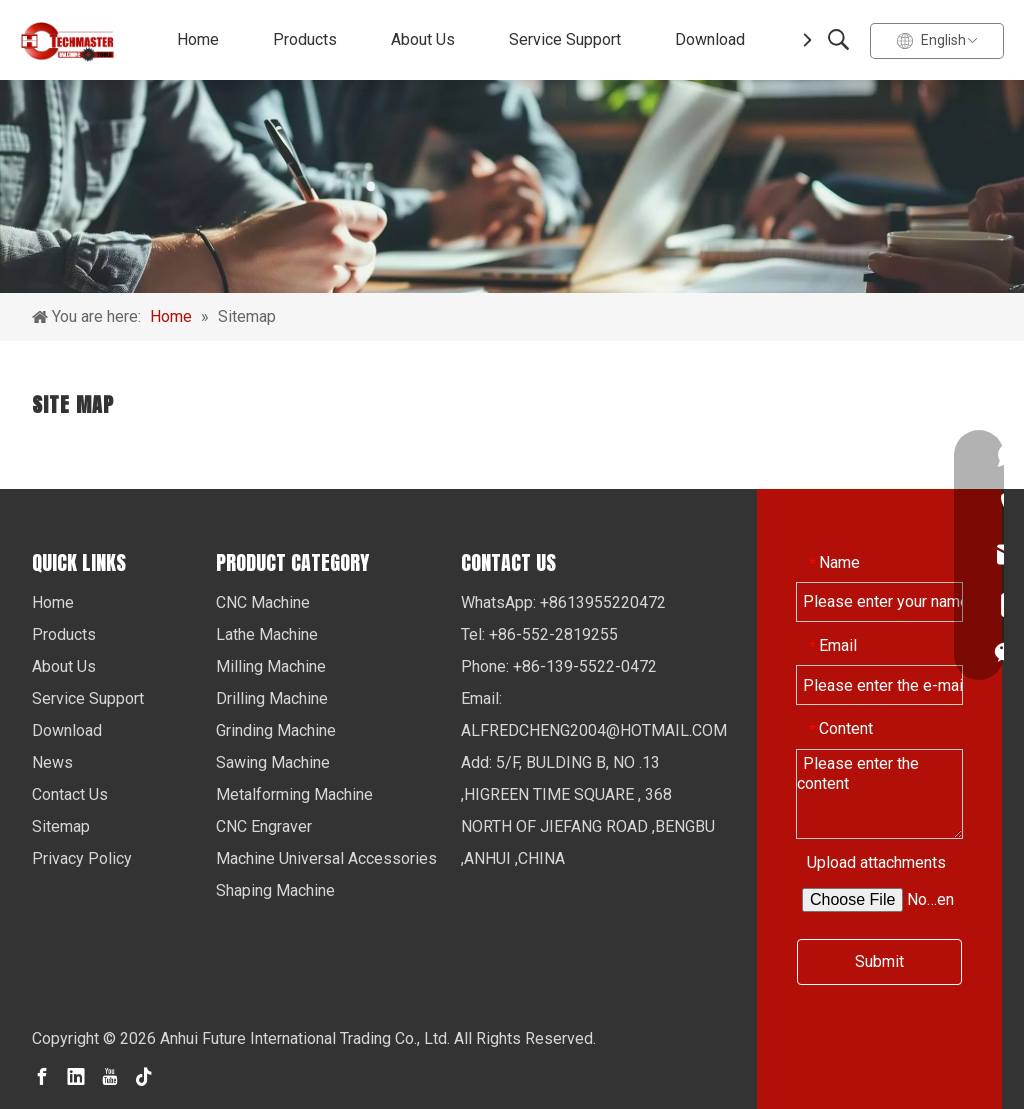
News (52, 762)
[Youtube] (110, 1075)
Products (305, 39)
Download (710, 39)
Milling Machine (271, 666)
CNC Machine (263, 602)
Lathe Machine (267, 634)
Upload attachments (876, 862)
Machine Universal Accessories (326, 858)
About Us (423, 39)
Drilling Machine (272, 698)
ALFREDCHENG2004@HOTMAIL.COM (594, 730)
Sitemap (61, 826)
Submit (879, 961)
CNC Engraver (264, 826)
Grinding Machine (276, 730)
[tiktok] (144, 1075)
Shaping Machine (275, 890)
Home (198, 39)
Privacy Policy (82, 858)
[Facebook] (42, 1075)
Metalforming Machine (294, 794)
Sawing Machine (273, 762)
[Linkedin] (76, 1075)
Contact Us (70, 794)
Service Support (565, 39)
